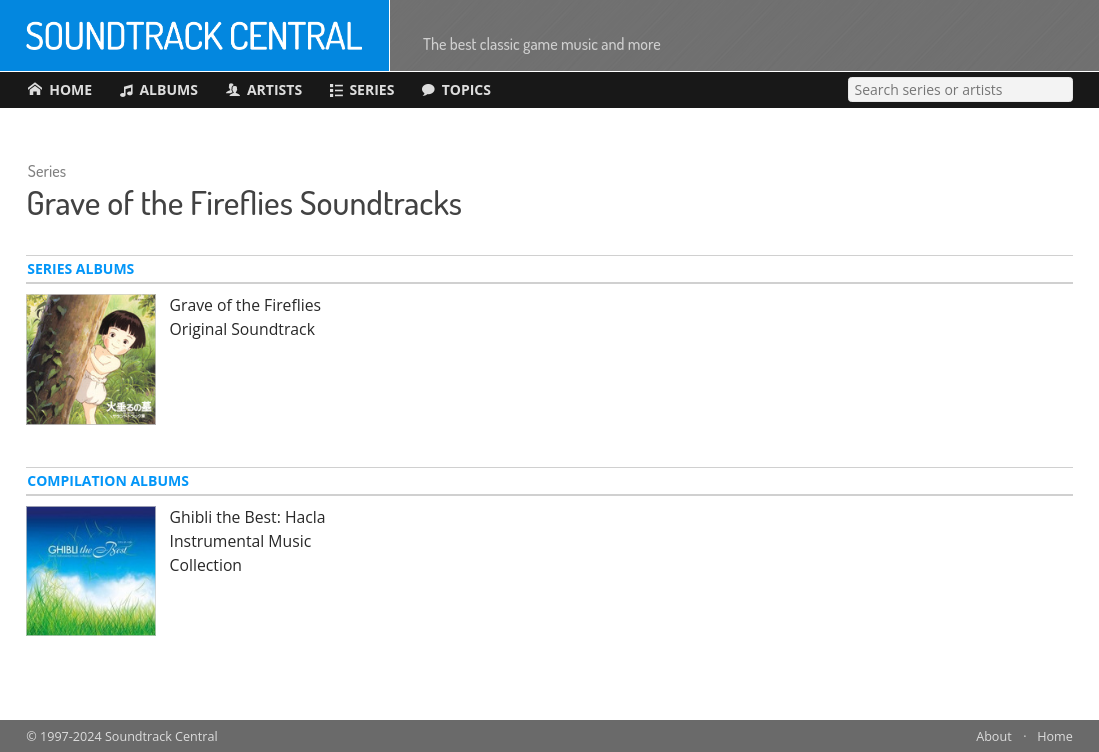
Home (1055, 736)
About (993, 736)
